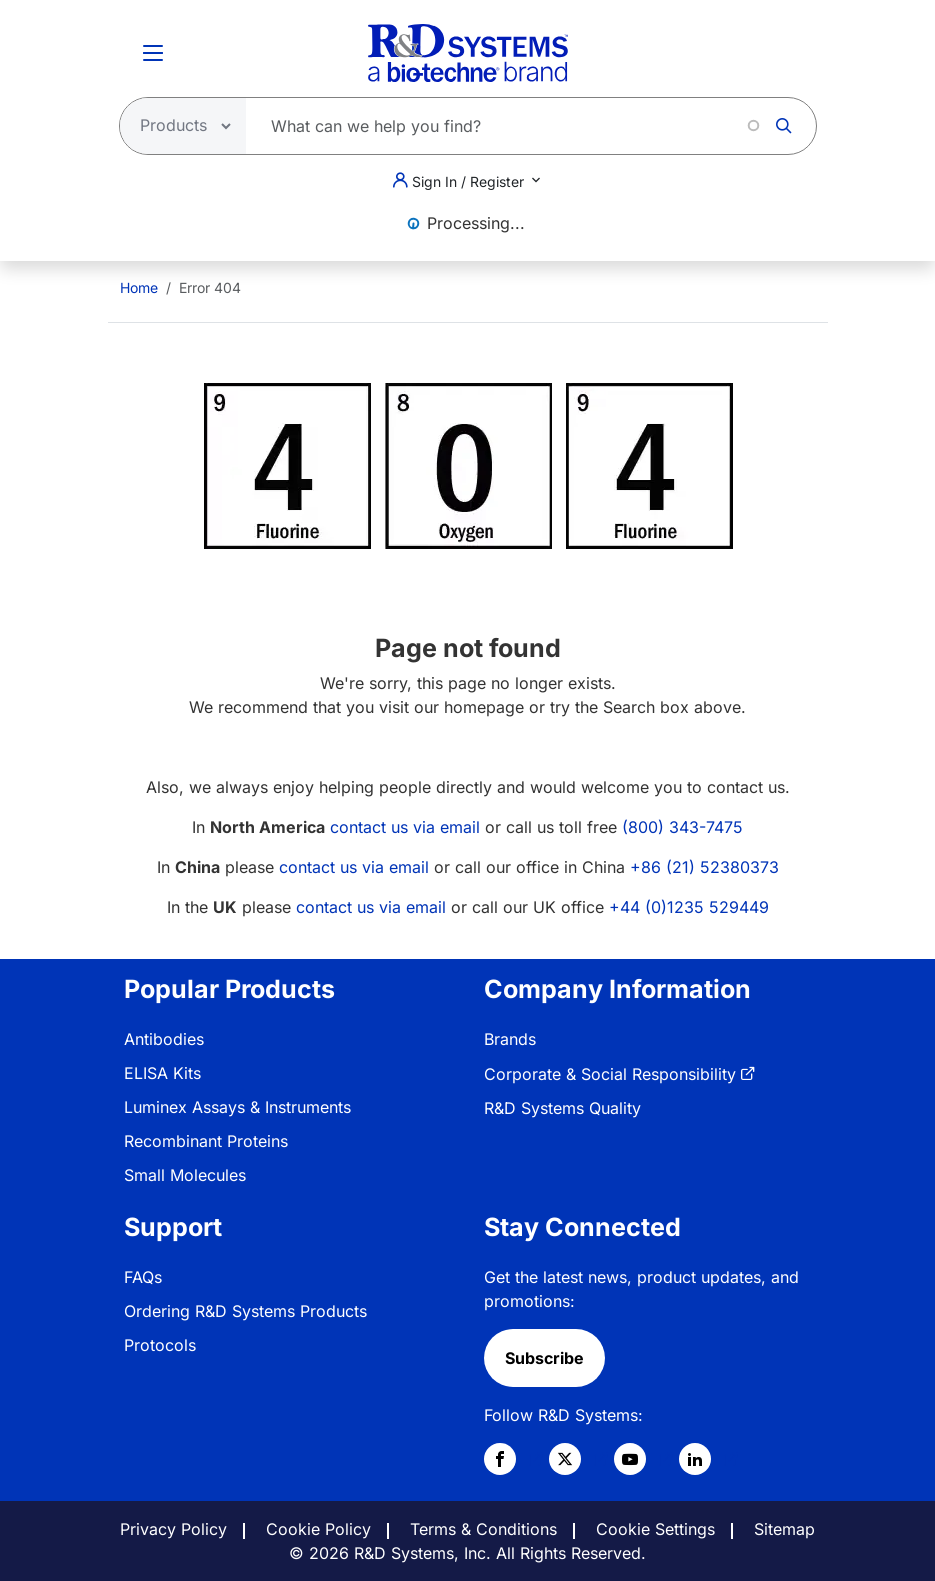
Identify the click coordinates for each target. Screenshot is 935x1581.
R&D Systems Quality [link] (562, 1108)
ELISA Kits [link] (162, 1073)
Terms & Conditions (483, 1529)
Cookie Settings (655, 1529)
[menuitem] (139, 287)
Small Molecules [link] (185, 1175)
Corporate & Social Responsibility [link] (610, 1074)
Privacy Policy (173, 1529)
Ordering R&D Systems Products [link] (245, 1311)
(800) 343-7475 (682, 827)
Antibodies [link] (164, 1039)
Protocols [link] (160, 1345)
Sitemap (784, 1529)
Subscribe (544, 1358)
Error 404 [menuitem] (210, 287)
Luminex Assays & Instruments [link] (237, 1107)
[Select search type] (177, 126)
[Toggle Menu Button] (153, 53)
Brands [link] (510, 1039)
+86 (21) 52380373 (704, 867)
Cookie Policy (318, 1529)
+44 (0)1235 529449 (689, 907)
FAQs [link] (143, 1277)
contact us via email (405, 827)
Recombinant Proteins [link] (206, 1141)
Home (139, 287)
